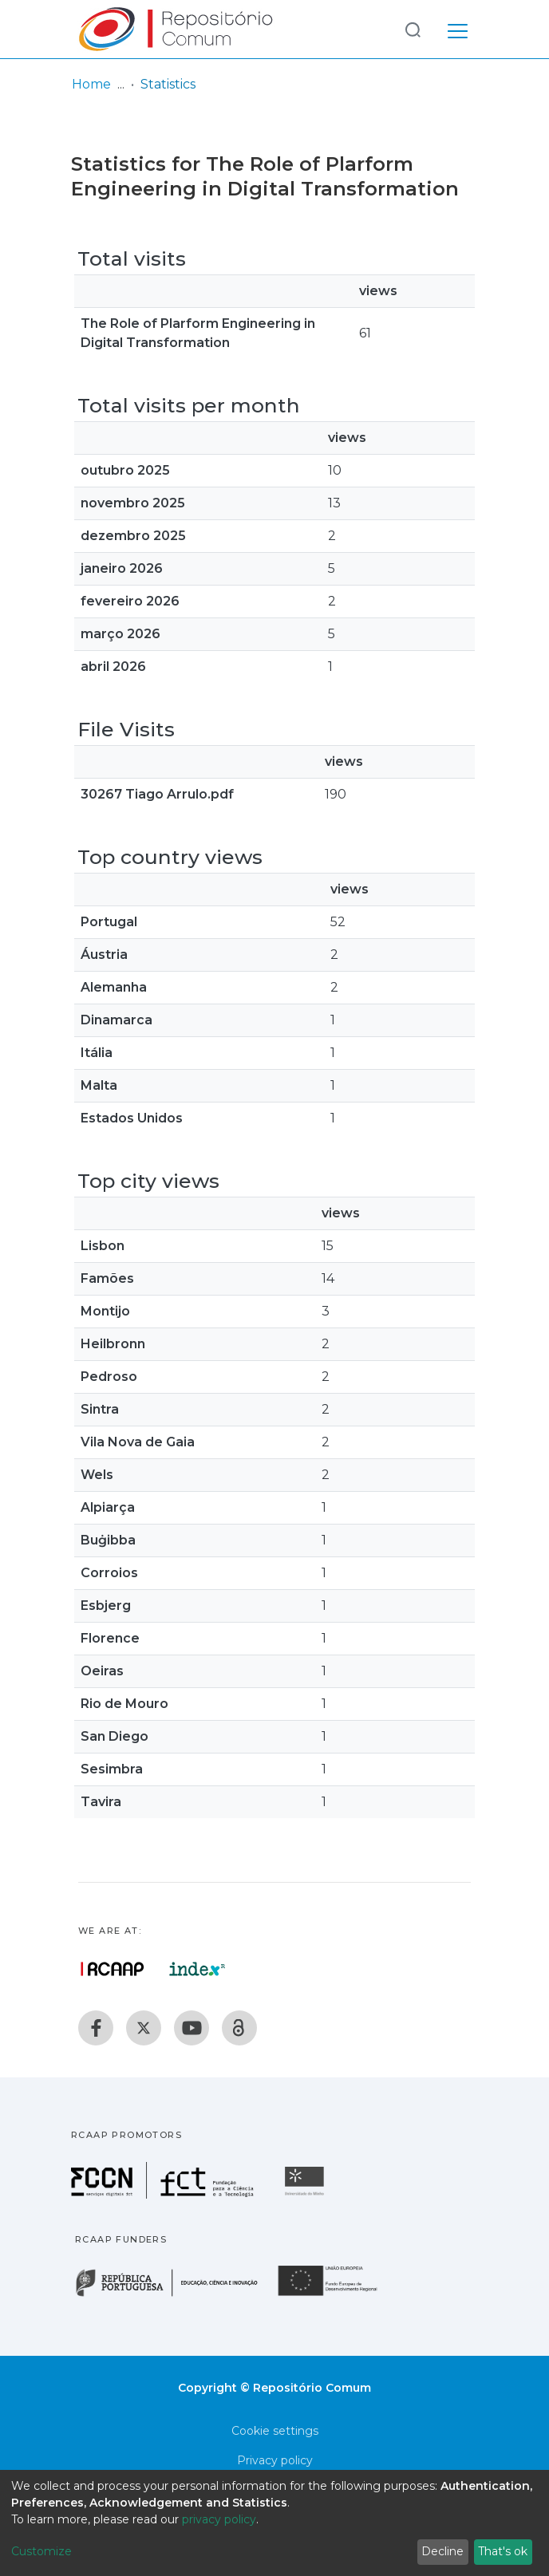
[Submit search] (412, 29)
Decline (442, 2551)
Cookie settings (274, 2431)
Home (91, 84)
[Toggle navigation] (457, 28)
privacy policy (219, 2519)
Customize (41, 2551)
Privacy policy (275, 2460)
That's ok (502, 2551)
